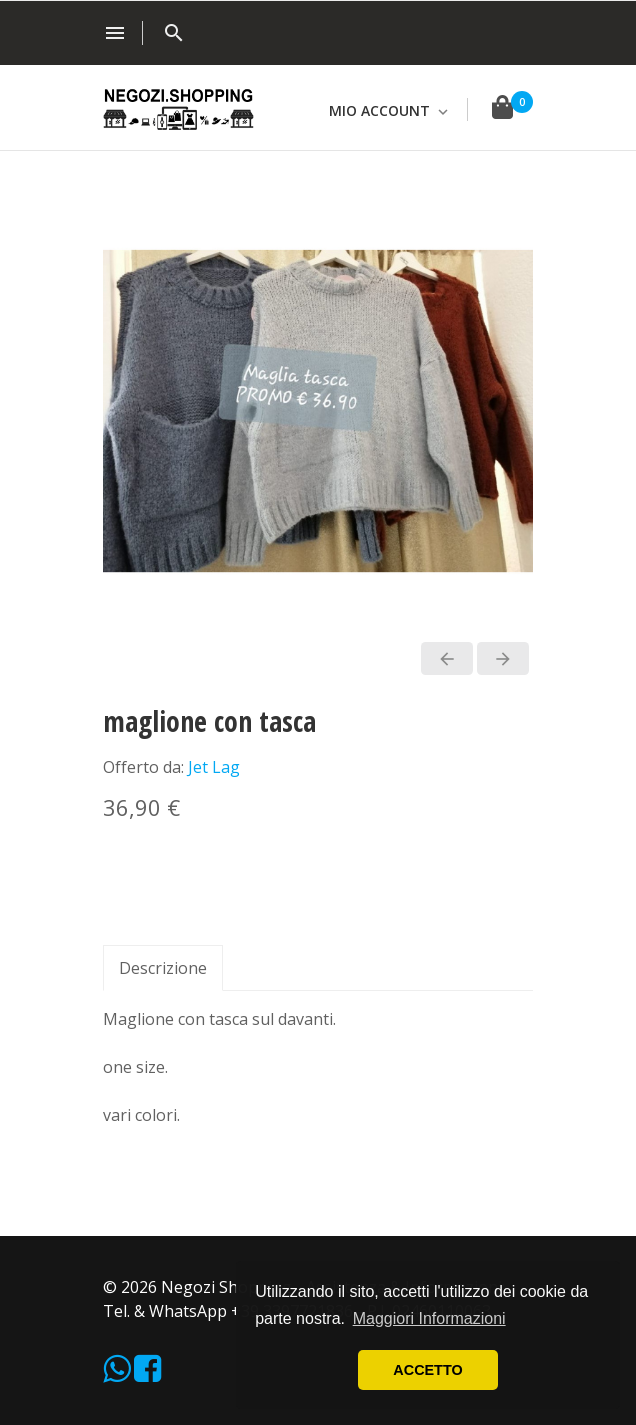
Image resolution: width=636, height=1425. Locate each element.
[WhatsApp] (118, 1374)
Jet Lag (214, 767)
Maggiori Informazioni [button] (429, 1318)
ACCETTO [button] (427, 1370)
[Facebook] (147, 1374)
